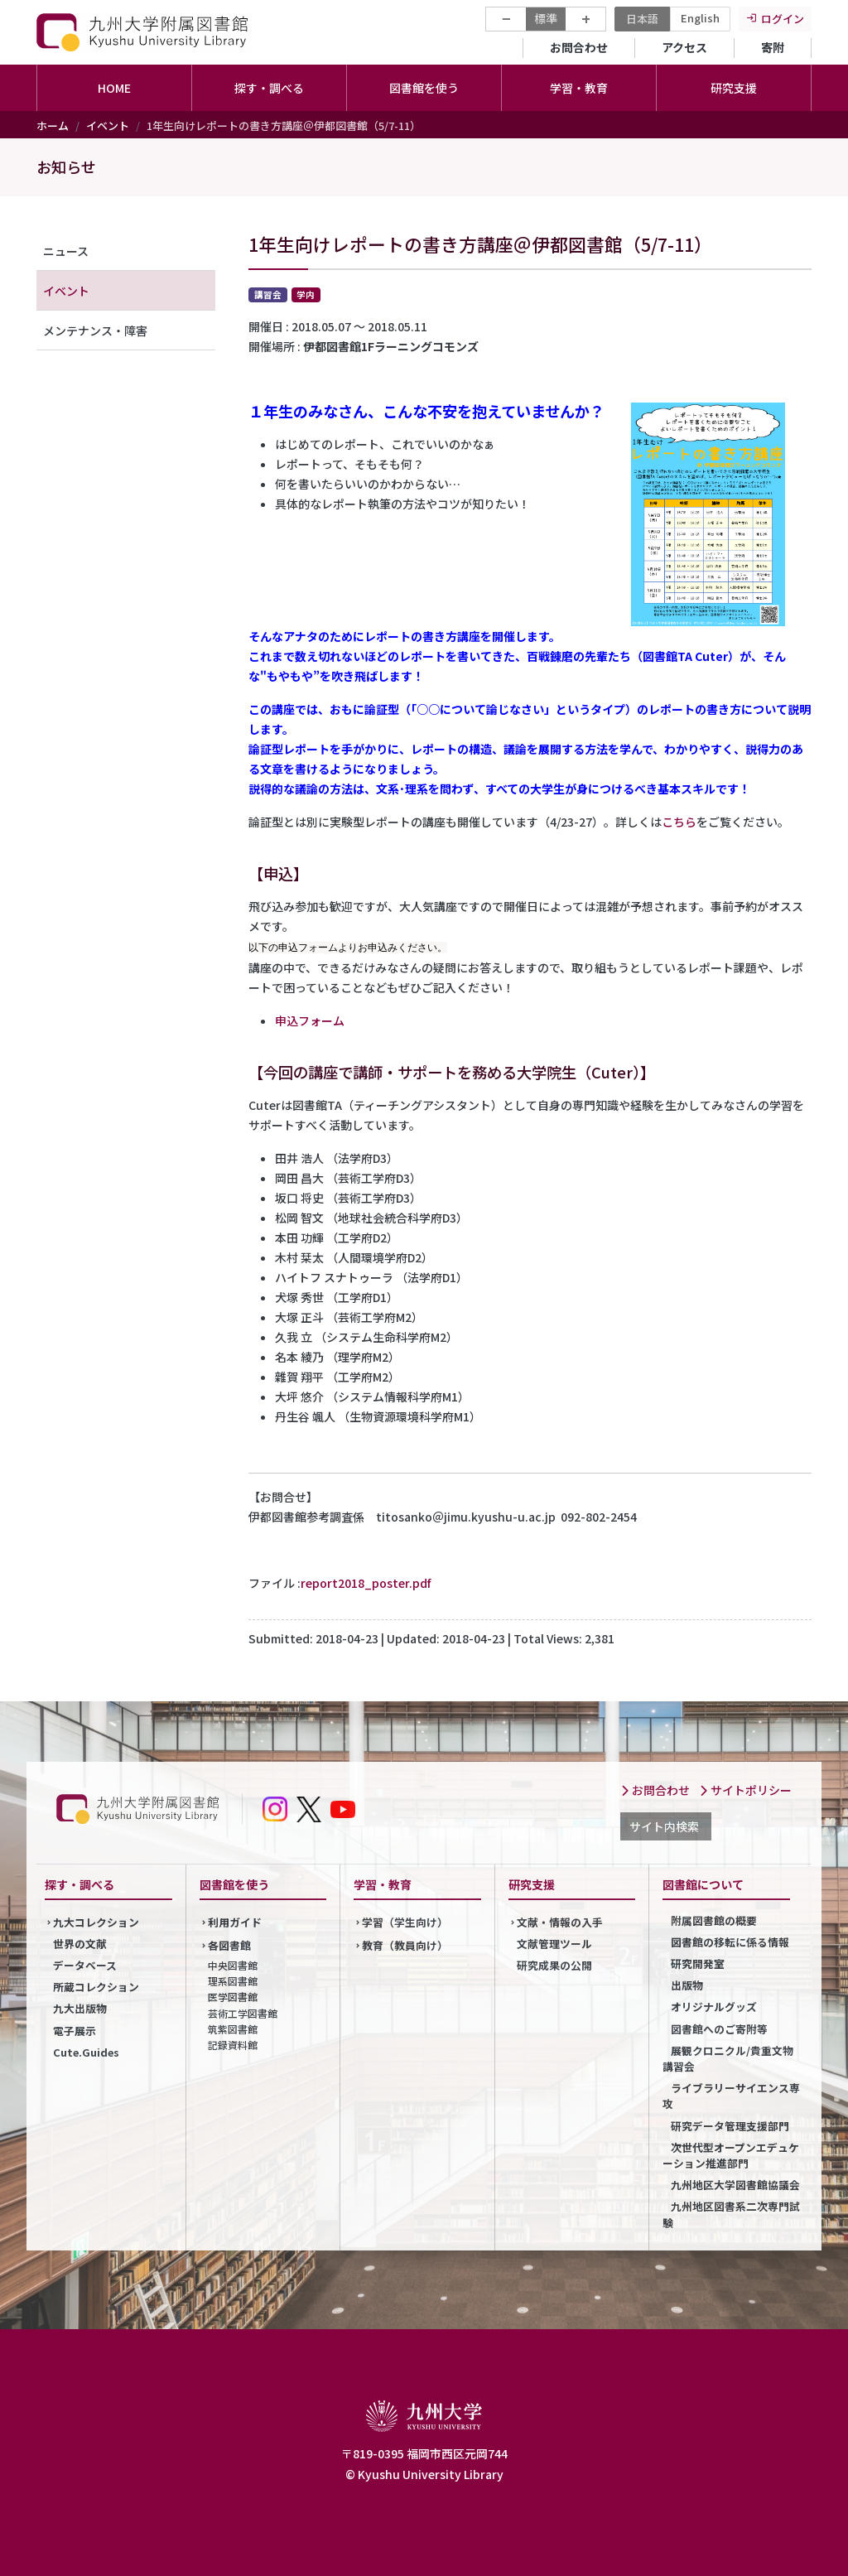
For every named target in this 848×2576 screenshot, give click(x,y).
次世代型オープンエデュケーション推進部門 (730, 2155)
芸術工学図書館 (242, 2013)
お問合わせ (579, 47)
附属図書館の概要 (714, 1920)
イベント (107, 125)
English (700, 18)
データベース (85, 1965)
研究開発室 (698, 1963)
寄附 (772, 47)
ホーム (52, 125)
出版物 (687, 1985)
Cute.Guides (86, 2052)
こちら (679, 821)
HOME (114, 88)
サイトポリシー (745, 1790)
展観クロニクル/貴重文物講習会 (727, 2058)
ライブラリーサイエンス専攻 (731, 2095)
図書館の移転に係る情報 (730, 1942)
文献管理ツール (554, 1943)
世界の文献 (80, 1943)
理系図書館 (233, 1981)
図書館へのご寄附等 (719, 2029)
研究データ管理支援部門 (730, 2126)
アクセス (684, 47)
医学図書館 (233, 1997)
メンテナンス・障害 (95, 330)
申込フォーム (309, 1020)
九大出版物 (80, 2008)
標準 (545, 18)
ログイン (782, 19)
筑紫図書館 (233, 2029)
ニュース (66, 251)
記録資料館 (233, 2045)
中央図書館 (233, 1965)
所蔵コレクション (96, 1987)
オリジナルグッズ (714, 2006)
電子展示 (74, 2030)
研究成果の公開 (554, 1965)
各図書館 (229, 1945)
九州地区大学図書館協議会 (735, 2184)
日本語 (642, 19)
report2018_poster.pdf (366, 1583)
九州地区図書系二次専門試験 (731, 2214)
